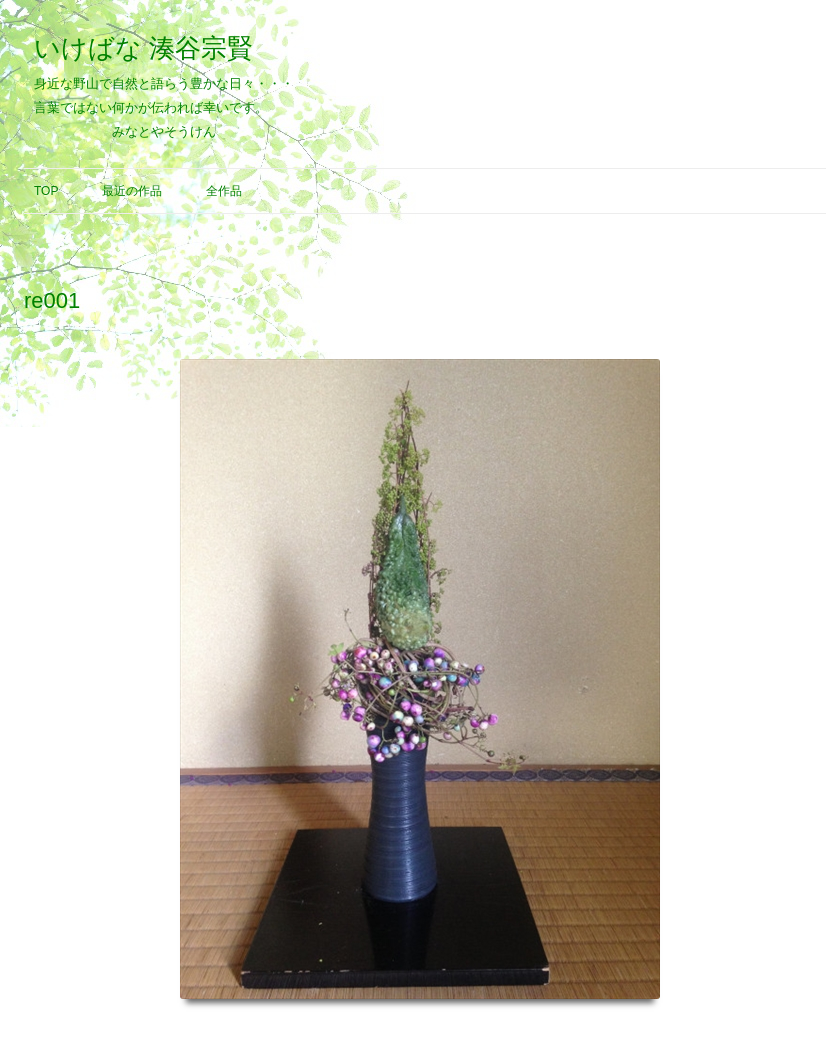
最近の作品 (132, 191)
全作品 (224, 191)
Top (46, 191)
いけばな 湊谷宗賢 (143, 48)
